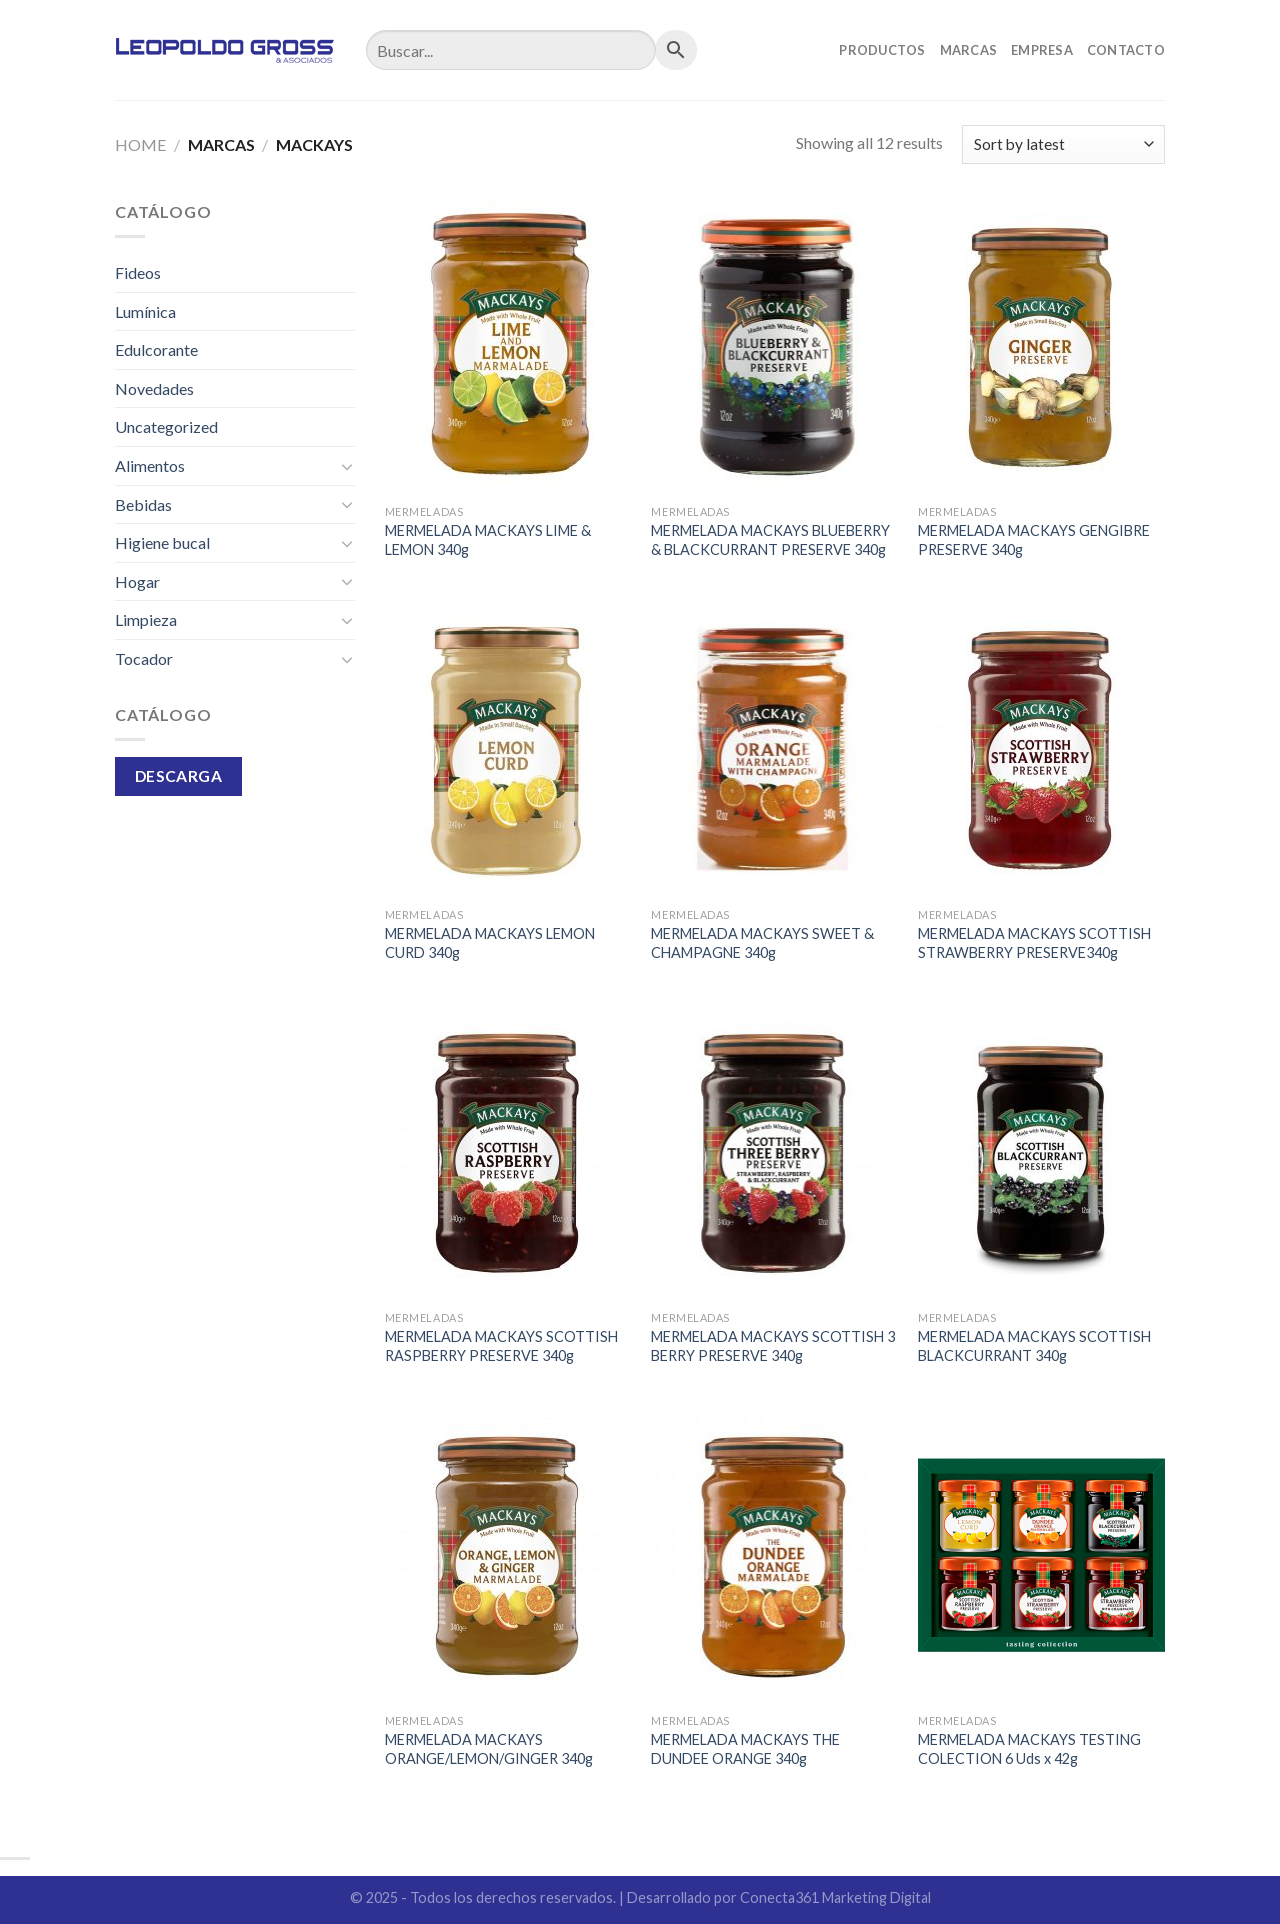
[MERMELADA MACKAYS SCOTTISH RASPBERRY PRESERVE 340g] (508, 1153)
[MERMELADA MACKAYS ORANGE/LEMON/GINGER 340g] (508, 1556)
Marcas (969, 50)
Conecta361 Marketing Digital (835, 1897)
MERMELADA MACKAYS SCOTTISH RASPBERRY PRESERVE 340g (501, 1346)
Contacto (1126, 50)
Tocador (144, 658)
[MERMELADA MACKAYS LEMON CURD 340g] (508, 750)
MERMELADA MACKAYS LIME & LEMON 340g (488, 540)
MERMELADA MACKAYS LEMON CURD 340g (490, 943)
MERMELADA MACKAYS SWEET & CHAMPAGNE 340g (762, 943)
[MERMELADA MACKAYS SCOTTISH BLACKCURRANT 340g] (1041, 1153)
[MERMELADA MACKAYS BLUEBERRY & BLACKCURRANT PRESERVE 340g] (774, 347)
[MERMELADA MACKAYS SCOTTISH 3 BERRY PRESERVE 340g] (774, 1153)
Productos (882, 50)
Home (140, 144)
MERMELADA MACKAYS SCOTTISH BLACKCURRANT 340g (1034, 1346)
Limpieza (146, 619)
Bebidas (143, 504)
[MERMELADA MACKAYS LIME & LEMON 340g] (508, 347)
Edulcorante (156, 349)
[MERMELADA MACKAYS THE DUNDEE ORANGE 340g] (774, 1556)
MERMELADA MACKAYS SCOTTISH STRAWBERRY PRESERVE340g (1034, 943)
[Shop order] (1063, 144)
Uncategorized (166, 426)
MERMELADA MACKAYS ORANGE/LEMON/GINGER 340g (489, 1749)
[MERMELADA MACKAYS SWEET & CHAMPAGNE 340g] (774, 750)
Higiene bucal (162, 542)
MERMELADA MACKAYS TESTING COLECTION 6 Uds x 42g (1029, 1749)
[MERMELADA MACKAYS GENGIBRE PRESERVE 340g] (1041, 347)
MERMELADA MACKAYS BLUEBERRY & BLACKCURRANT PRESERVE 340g (770, 540)
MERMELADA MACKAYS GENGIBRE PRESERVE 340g (1034, 540)
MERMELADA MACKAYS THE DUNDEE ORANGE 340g (745, 1749)
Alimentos (150, 465)
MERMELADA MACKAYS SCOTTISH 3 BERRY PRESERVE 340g (773, 1346)
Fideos (138, 272)
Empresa (1042, 50)
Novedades (154, 388)
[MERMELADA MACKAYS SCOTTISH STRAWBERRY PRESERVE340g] (1041, 750)
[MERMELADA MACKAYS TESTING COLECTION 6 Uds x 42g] (1041, 1556)
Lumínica (145, 311)
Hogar (137, 581)
